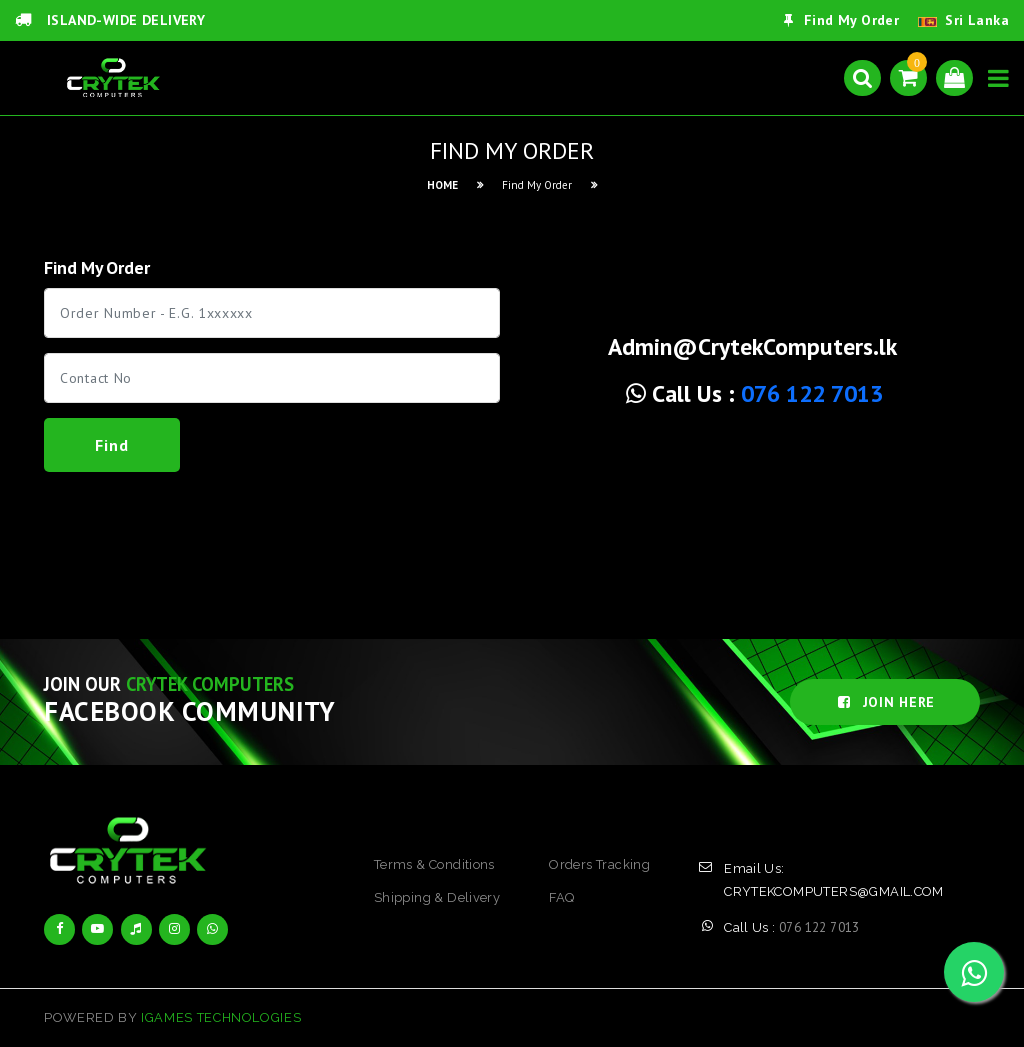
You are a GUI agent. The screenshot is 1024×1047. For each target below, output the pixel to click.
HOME (442, 185)
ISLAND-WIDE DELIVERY (110, 20)
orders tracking (599, 864)
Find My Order (841, 20)
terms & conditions (434, 864)
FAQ (561, 897)
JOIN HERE (885, 702)
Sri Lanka (977, 20)
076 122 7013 (812, 393)
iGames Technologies (221, 1017)
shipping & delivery (437, 897)
